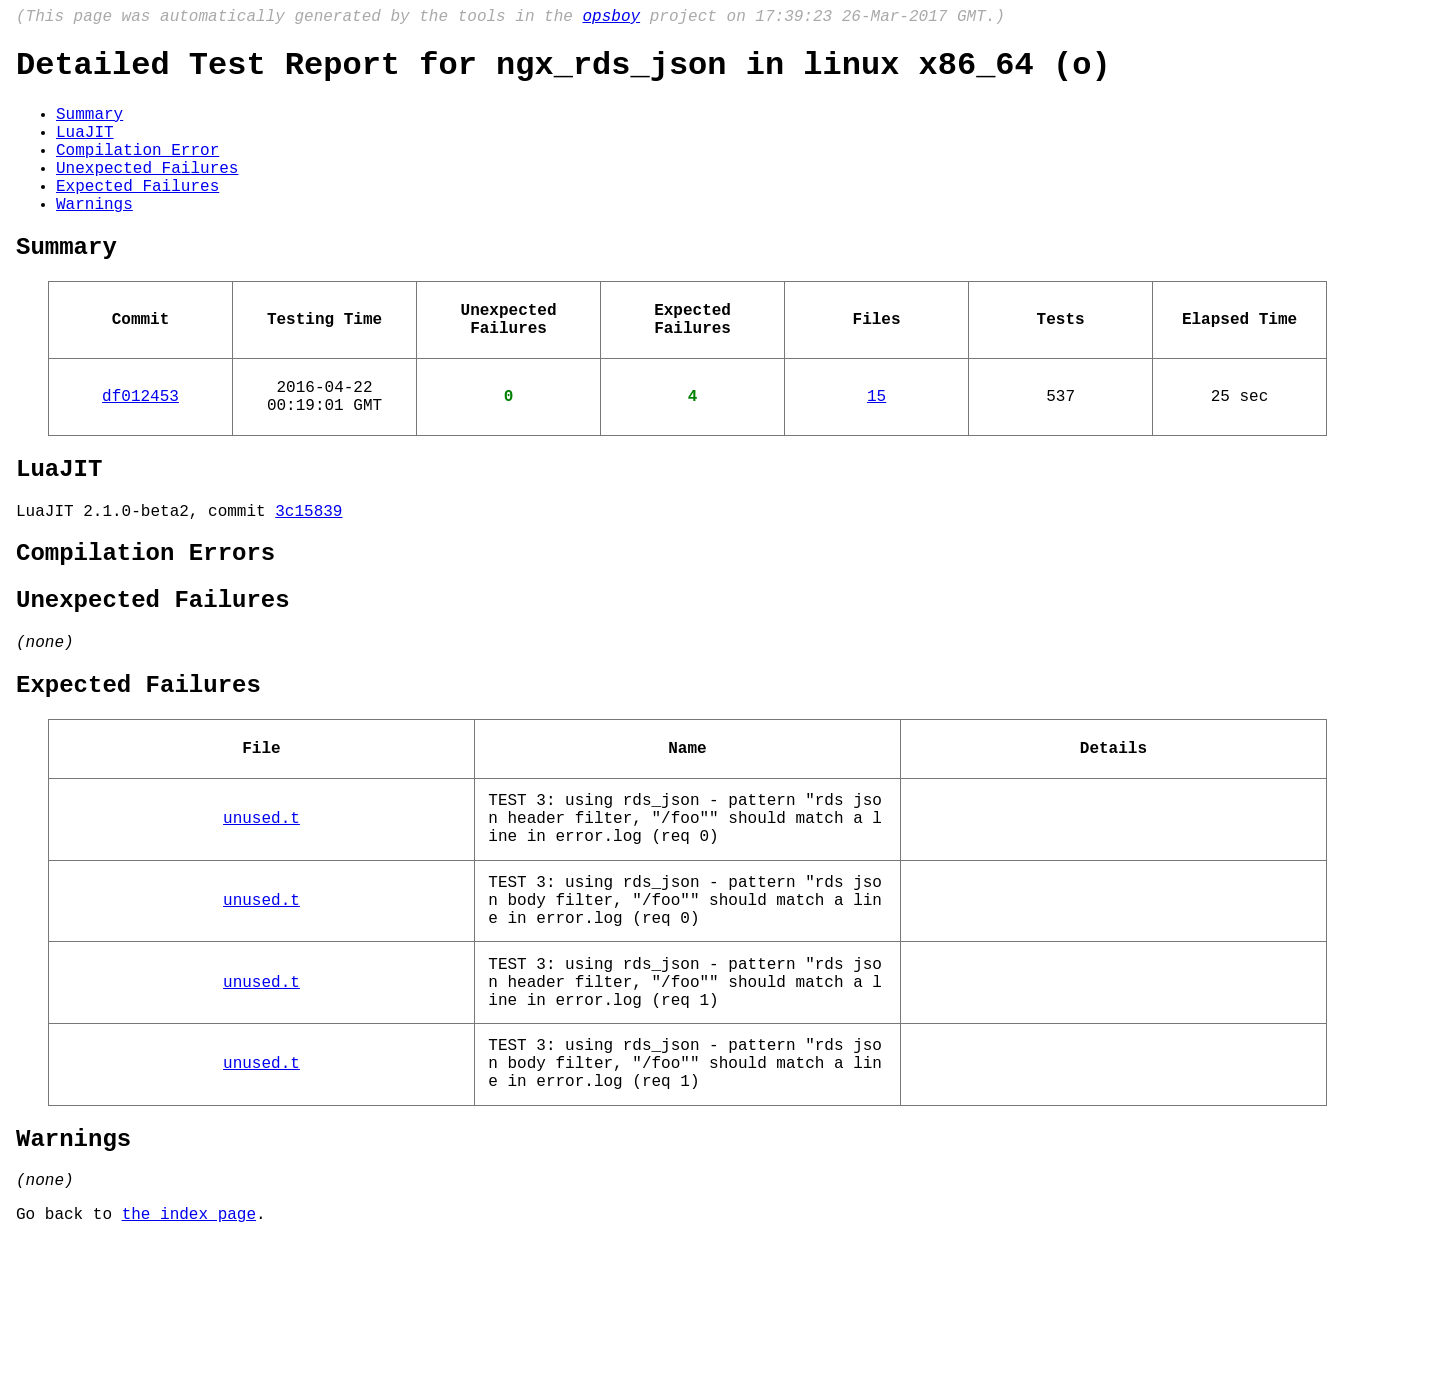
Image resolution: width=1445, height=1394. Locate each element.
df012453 (140, 449)
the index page (189, 1367)
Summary (89, 127)
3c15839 (308, 576)
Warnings (94, 237)
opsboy (611, 19)
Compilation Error (137, 171)
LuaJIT (85, 149)
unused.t (261, 917)
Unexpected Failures (147, 193)
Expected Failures (137, 215)
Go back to (69, 1367)
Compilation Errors (145, 622)
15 (876, 449)
